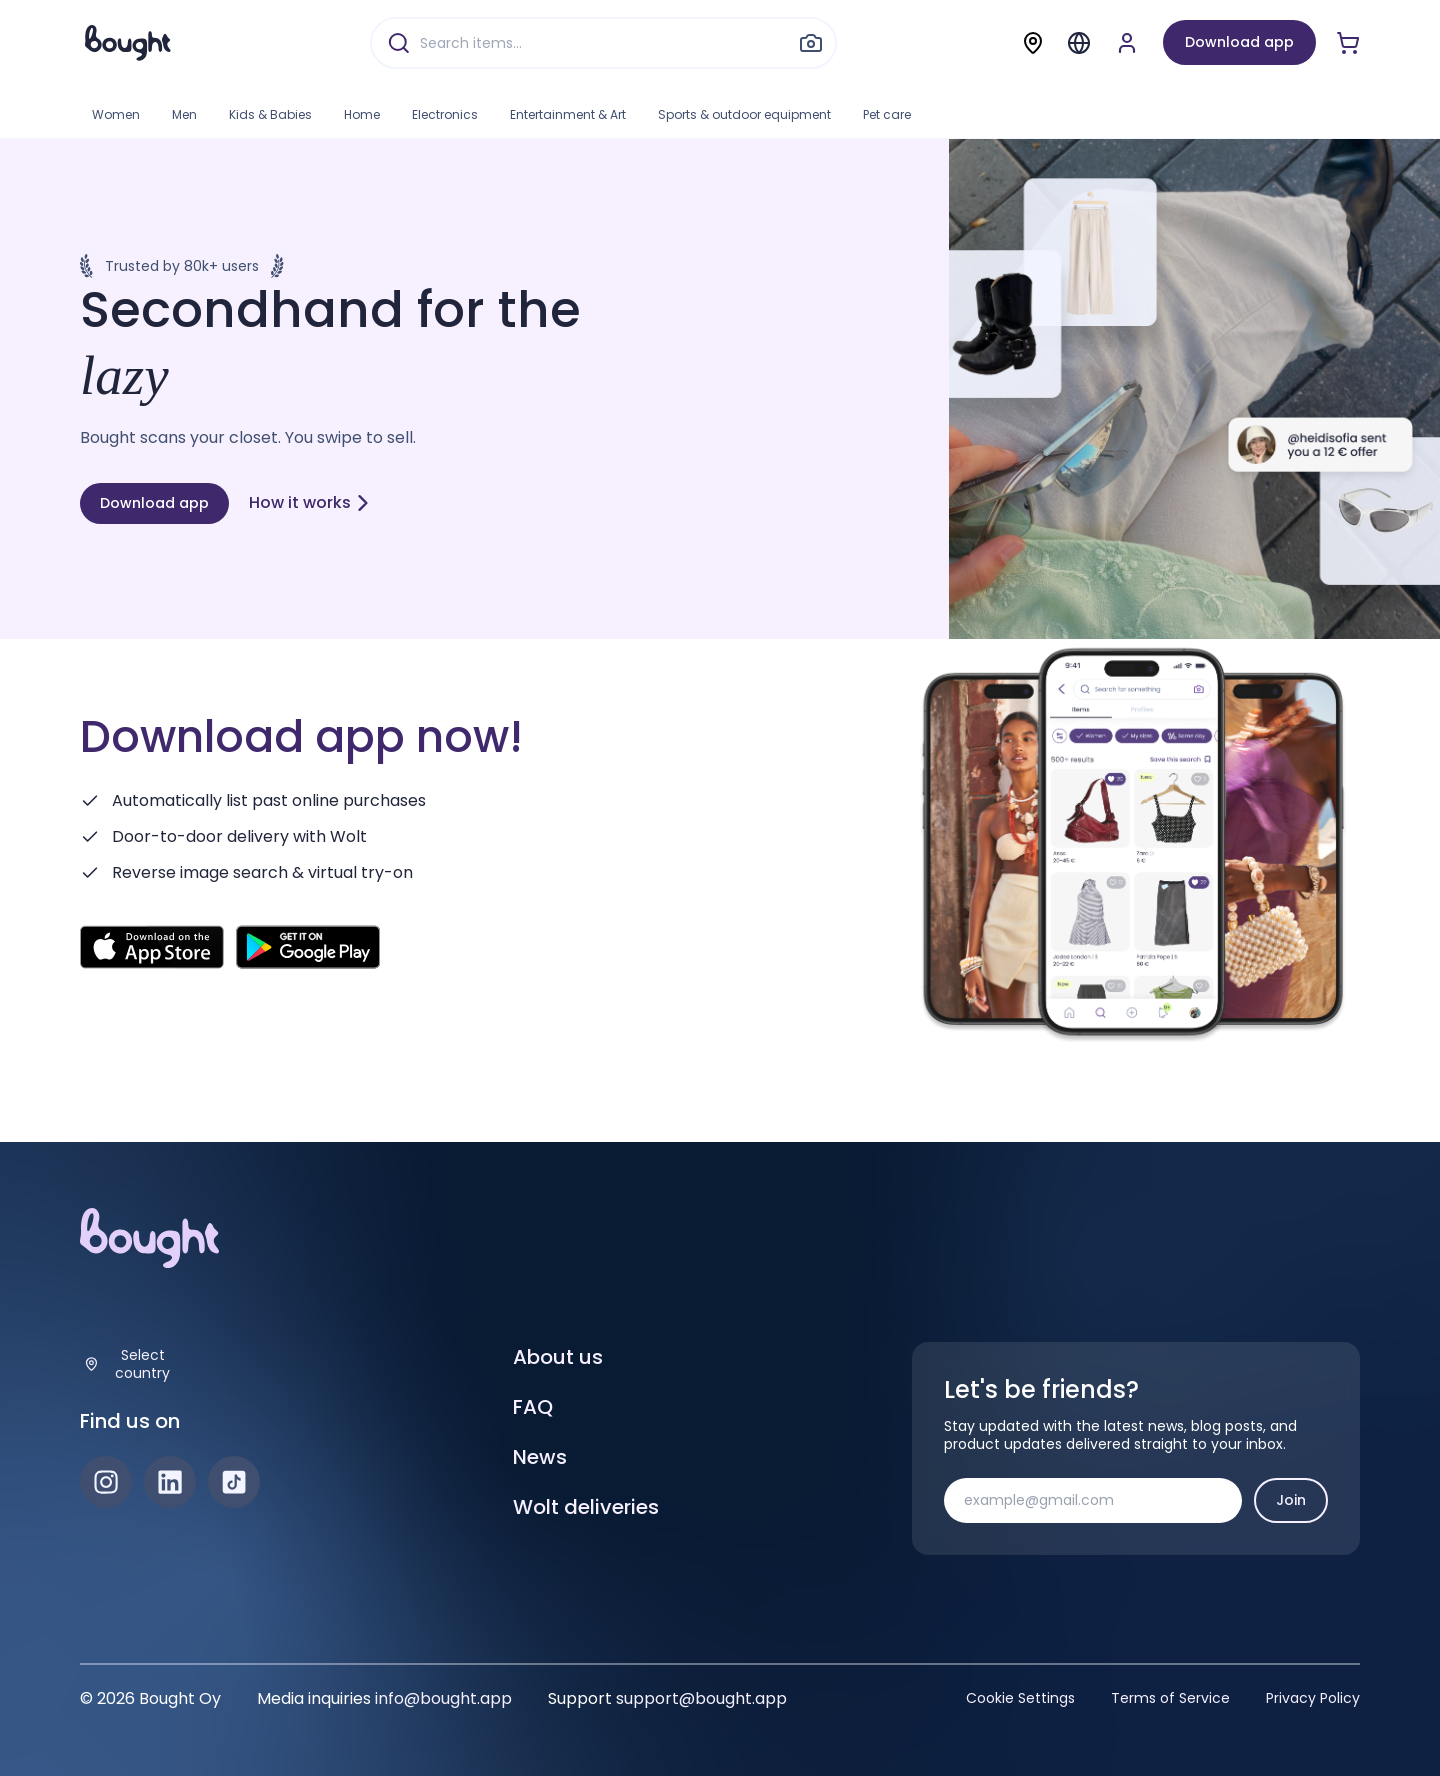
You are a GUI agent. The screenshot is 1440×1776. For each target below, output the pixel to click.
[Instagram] (106, 1482)
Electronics (445, 114)
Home (362, 114)
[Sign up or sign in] (1127, 43)
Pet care (887, 114)
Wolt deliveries (586, 1507)
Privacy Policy (1313, 1698)
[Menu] (1079, 43)
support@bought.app (701, 1698)
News (540, 1457)
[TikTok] (234, 1482)
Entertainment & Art (568, 114)
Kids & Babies (270, 114)
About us (558, 1357)
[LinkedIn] (170, 1482)
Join (1291, 1500)
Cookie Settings (1020, 1698)
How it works (310, 502)
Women (116, 114)
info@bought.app (443, 1698)
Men (184, 114)
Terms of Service (1170, 1698)
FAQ (533, 1407)
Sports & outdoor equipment (744, 114)
